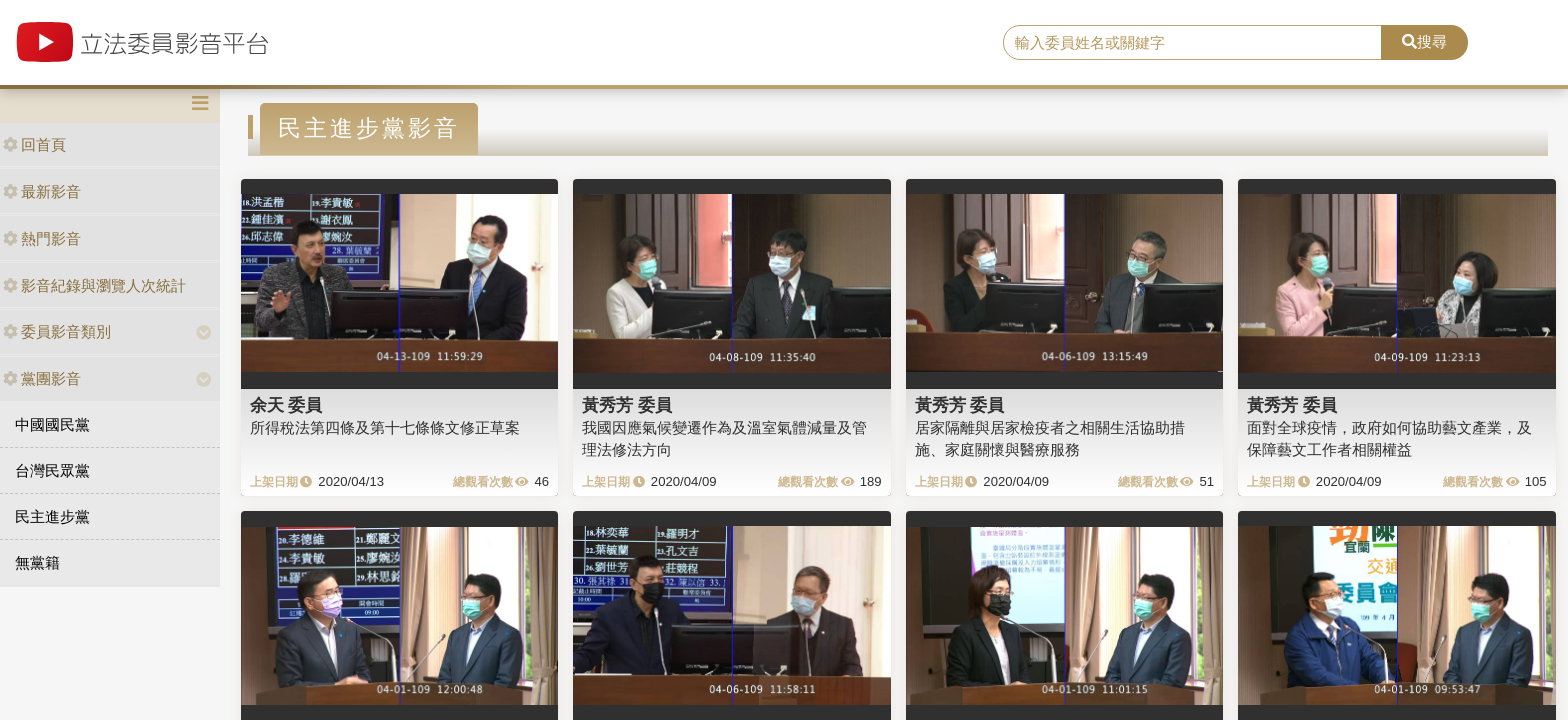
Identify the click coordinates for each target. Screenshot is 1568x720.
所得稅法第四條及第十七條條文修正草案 (385, 427)
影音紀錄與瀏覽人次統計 (94, 285)
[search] (1193, 43)
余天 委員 (286, 405)
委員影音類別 (57, 331)
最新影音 (42, 191)
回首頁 (34, 144)
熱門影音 (42, 238)
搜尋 (1424, 41)
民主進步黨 (52, 516)
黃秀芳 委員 (627, 405)
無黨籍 (37, 562)
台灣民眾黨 (52, 470)
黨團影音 (42, 378)
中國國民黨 (52, 424)
